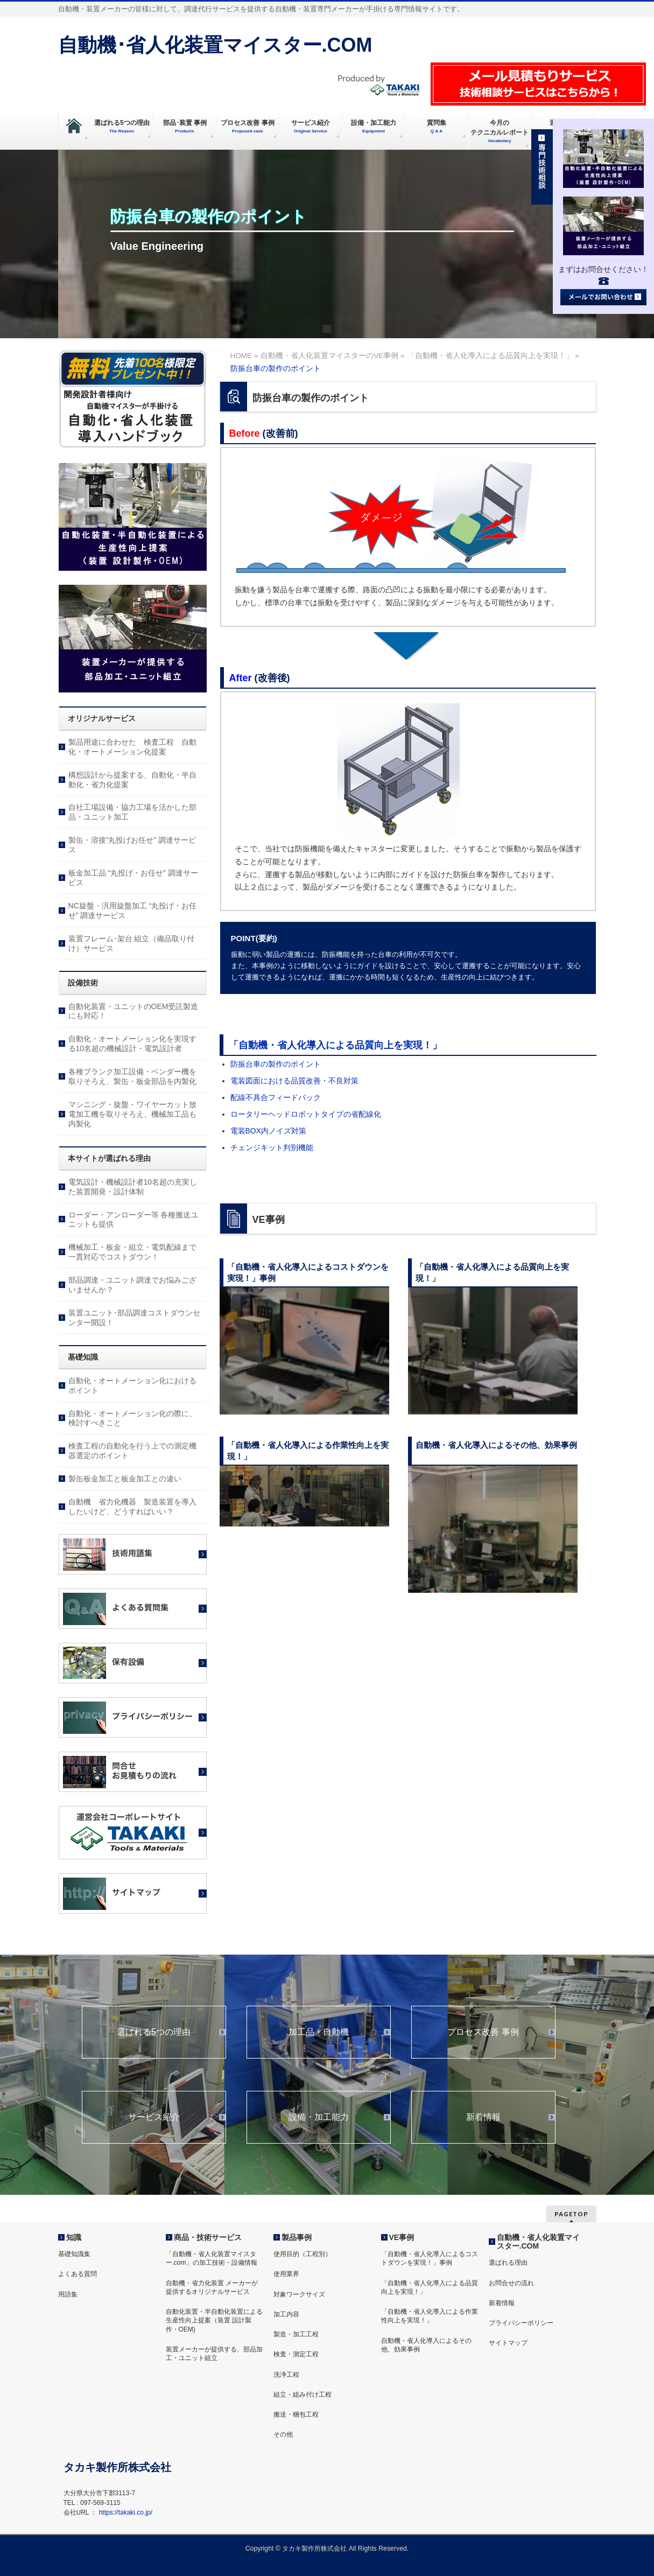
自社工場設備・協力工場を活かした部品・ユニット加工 (132, 812)
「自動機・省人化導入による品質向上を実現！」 (335, 1045)
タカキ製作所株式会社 (314, 2548)
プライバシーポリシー (521, 2323)
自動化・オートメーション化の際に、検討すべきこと (132, 1418)
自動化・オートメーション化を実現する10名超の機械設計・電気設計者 (132, 1043)
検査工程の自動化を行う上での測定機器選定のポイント (132, 1450)
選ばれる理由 (508, 2262)
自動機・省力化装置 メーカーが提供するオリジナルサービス (212, 2287)
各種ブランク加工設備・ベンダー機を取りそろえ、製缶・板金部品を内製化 (132, 1076)
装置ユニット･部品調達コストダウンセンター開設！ (134, 1317)
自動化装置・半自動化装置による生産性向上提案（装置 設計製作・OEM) (214, 2320)
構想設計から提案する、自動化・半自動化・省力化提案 (132, 780)
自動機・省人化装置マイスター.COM (538, 2241)
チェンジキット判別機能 (271, 1147)
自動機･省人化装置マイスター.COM (215, 45)
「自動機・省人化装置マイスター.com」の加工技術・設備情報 (211, 2258)
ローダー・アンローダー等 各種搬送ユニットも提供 (133, 1219)
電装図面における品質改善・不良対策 (294, 1080)
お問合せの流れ (511, 2283)
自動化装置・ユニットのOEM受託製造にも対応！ (133, 1011)
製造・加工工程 (296, 2334)
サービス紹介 (154, 2117)
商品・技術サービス (208, 2237)
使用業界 (286, 2274)
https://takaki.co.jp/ (125, 2512)
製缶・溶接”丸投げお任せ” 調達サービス (132, 845)
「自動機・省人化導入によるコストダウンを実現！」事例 (429, 2258)
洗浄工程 (286, 2374)
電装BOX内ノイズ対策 (268, 1130)
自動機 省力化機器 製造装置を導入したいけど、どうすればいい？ (132, 1506)
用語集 (68, 2294)
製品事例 (297, 2237)
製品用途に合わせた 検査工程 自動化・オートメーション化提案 (132, 747)
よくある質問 (77, 2274)
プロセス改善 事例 (482, 2032)
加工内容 (286, 2314)
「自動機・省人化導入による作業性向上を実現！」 (429, 2316)
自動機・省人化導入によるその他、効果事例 (426, 2345)
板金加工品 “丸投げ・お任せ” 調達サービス (133, 878)
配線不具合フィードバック (275, 1097)
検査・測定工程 (296, 2354)
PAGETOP (571, 2213)
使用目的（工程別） (302, 2254)
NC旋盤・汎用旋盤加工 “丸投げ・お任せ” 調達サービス (132, 910)
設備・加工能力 (319, 2117)
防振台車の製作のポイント (275, 1064)
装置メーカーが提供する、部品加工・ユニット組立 (214, 2354)
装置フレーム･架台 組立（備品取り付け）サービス (131, 943)
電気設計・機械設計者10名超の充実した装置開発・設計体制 (133, 1187)
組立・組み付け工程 (302, 2394)
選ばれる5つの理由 (154, 2032)
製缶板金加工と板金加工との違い (124, 1478)
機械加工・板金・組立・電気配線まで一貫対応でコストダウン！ (132, 1252)
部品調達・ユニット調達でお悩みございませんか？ (132, 1285)
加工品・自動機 (319, 2032)
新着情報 (483, 2117)
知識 (73, 2237)
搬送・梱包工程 (296, 2414)
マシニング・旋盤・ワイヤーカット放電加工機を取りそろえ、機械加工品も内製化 (132, 1114)
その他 (283, 2434)
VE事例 (401, 2237)
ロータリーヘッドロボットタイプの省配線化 (305, 1114)
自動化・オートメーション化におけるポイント (132, 1385)
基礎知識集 (74, 2254)
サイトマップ (508, 2343)
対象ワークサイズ (299, 2294)
